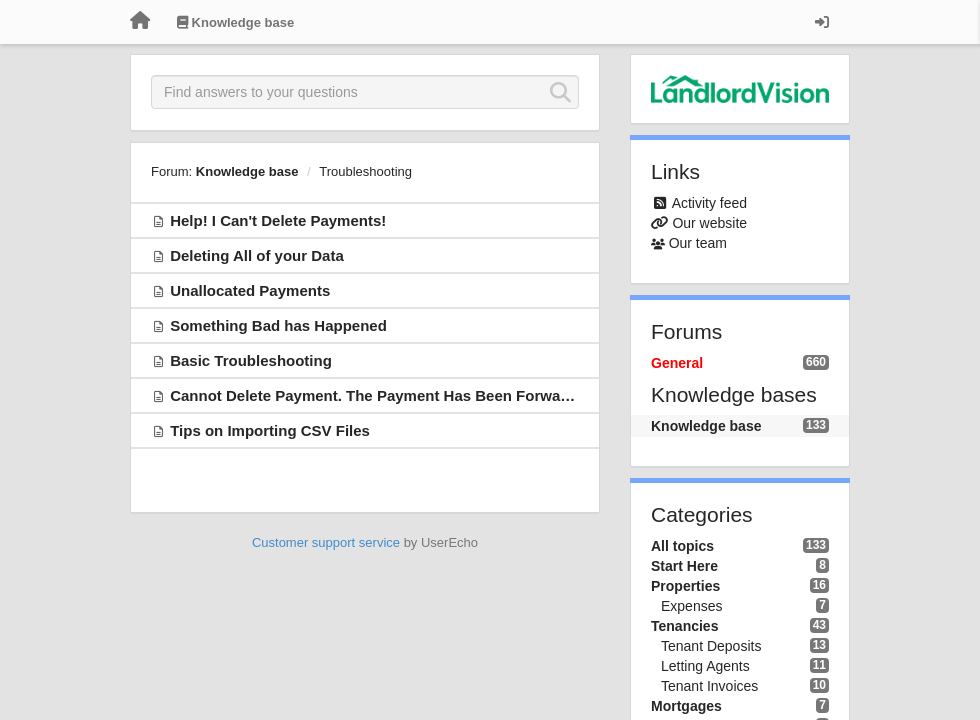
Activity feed (709, 203)
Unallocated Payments (250, 290)
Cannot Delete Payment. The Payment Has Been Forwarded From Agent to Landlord (468, 395)
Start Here (684, 566)
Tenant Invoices (709, 686)
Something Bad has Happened (278, 325)
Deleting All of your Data (257, 255)
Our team (698, 243)
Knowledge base (247, 171)
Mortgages (686, 706)
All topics (682, 546)
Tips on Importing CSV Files (270, 430)
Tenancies (684, 626)
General (677, 363)
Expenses (691, 606)
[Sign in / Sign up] (822, 22)
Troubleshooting (365, 171)
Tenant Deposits (711, 646)
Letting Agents (705, 666)
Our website (709, 223)
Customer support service (326, 542)
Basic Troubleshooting (251, 360)
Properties (685, 586)
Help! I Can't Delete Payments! (278, 220)
